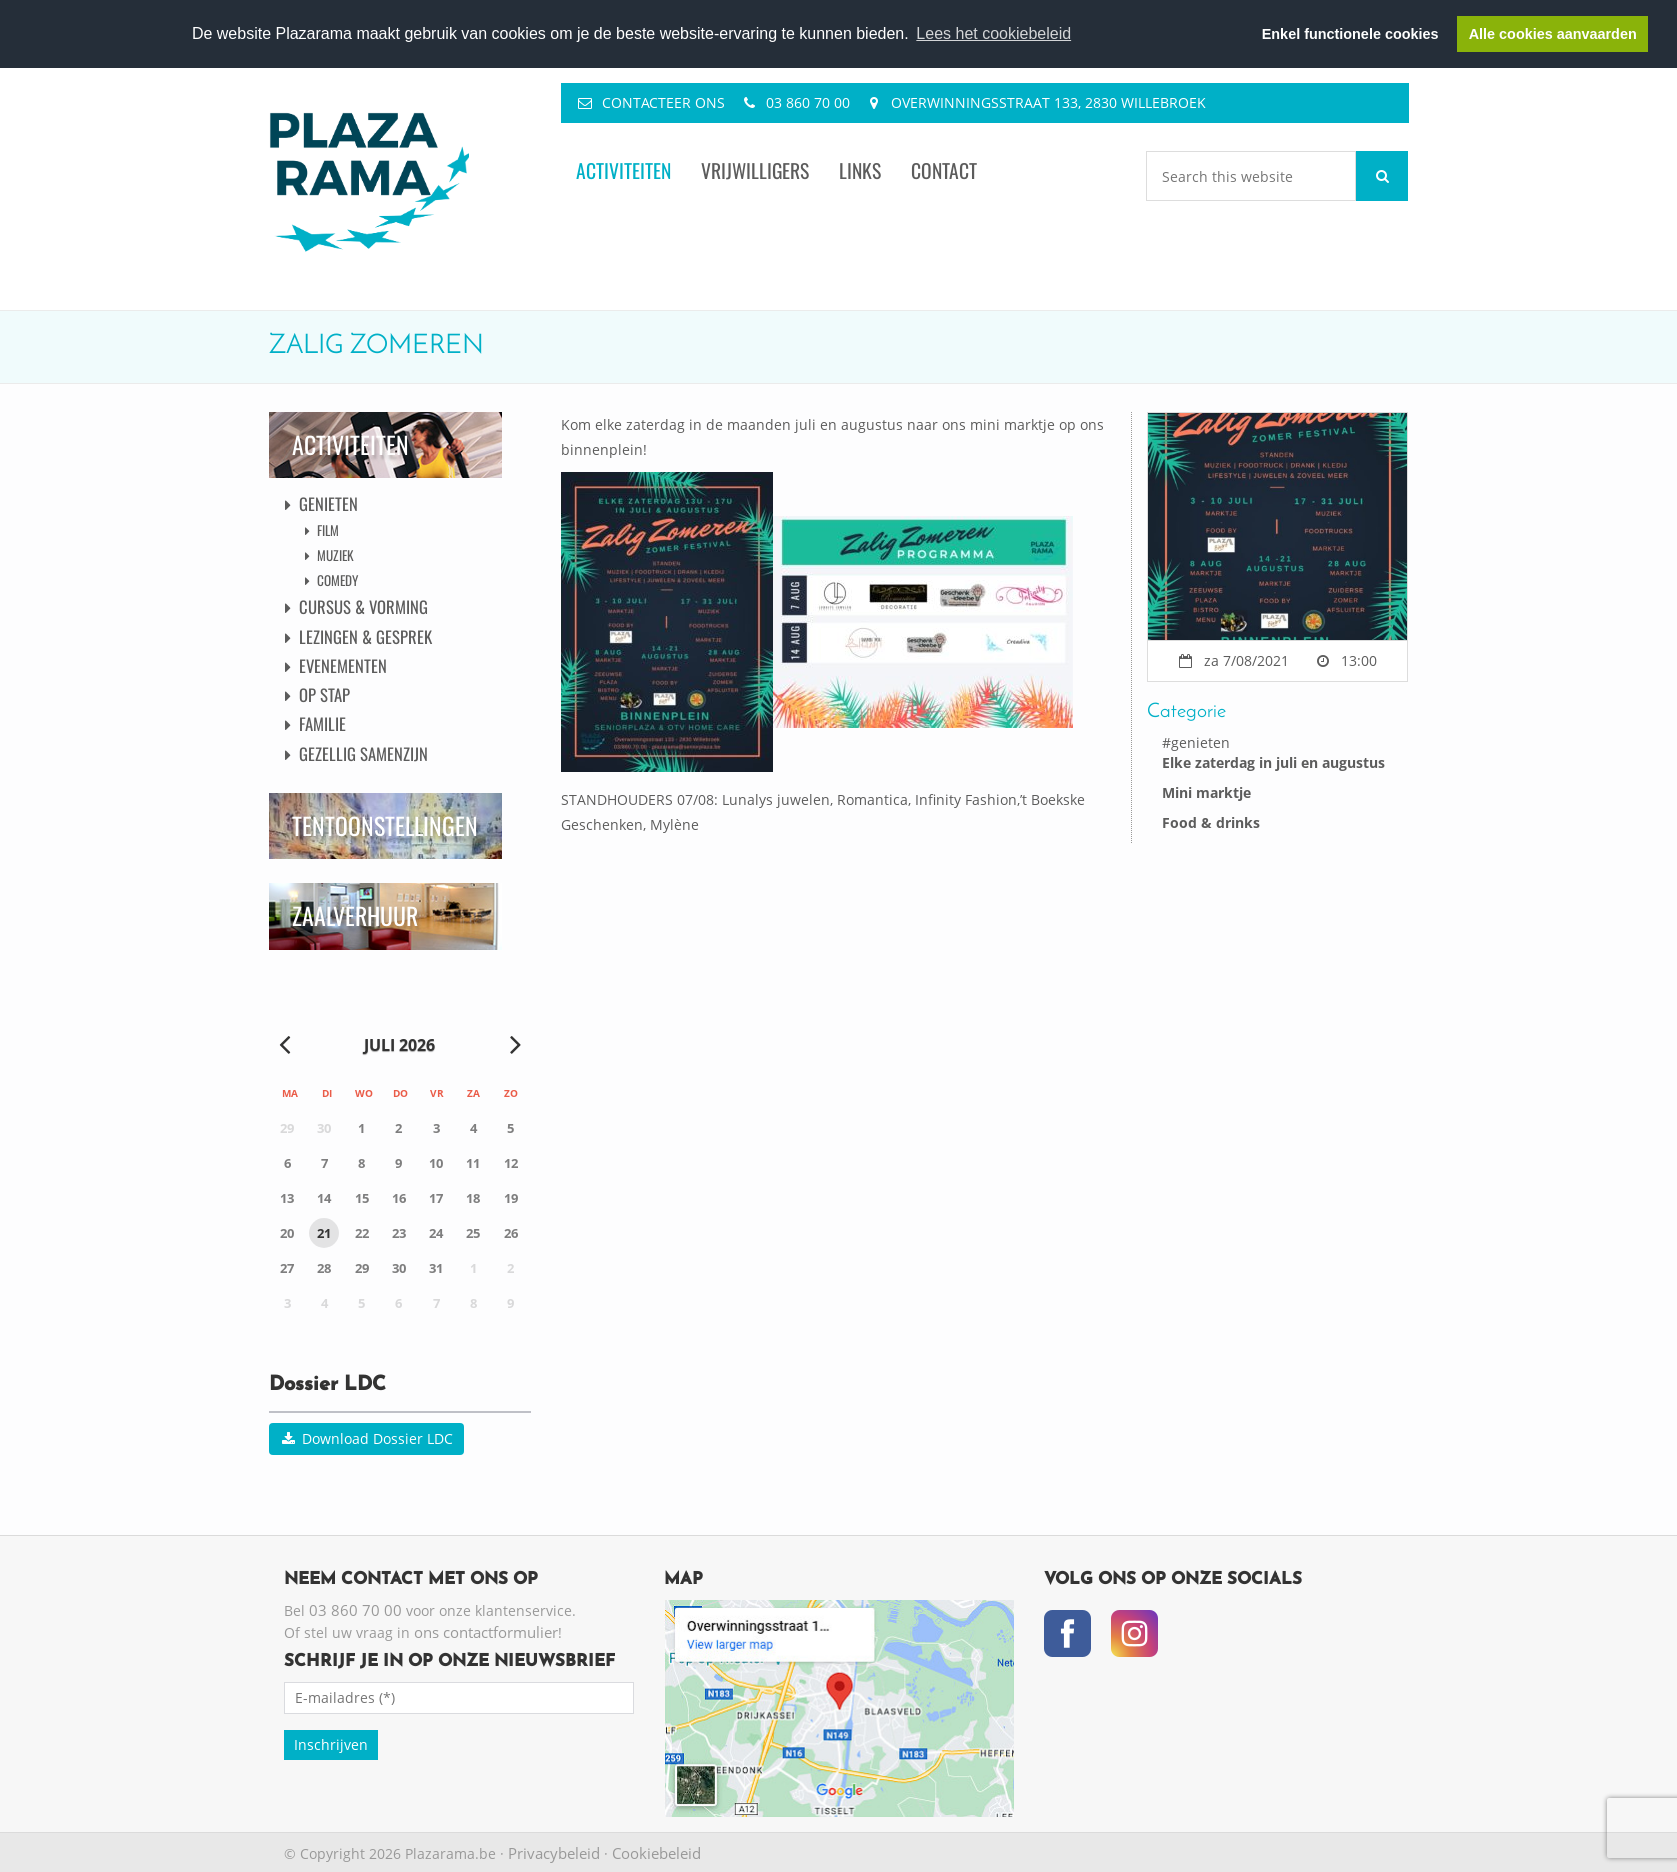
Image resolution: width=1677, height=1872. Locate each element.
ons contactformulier (486, 1632)
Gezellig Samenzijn (363, 753)
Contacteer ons (663, 102)
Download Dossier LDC (366, 1438)
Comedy (337, 580)
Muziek (335, 555)
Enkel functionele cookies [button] (1350, 34)
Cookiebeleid (656, 1853)
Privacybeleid (554, 1853)
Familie (322, 723)
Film (328, 530)
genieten (1200, 742)
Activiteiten (623, 170)
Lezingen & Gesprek (365, 636)
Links (860, 170)
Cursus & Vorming (363, 606)
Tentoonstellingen (385, 825)
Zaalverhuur (355, 915)
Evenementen (343, 665)
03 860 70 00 (808, 102)
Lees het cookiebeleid (993, 33)
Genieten (328, 503)
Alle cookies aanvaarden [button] (1553, 34)
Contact (944, 170)
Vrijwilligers (755, 170)
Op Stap (324, 694)
